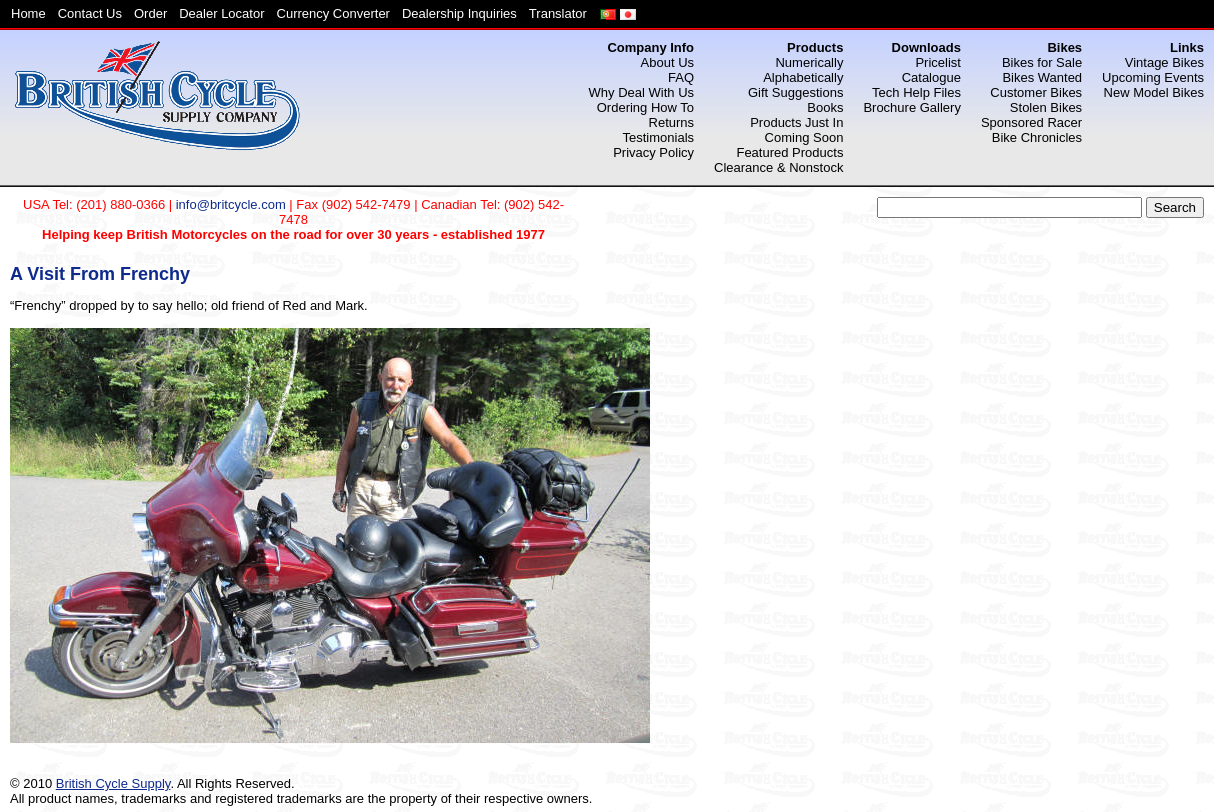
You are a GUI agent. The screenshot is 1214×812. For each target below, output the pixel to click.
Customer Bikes (1036, 92)
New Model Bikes (1154, 92)
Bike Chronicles (1037, 137)
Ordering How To (645, 107)
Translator (558, 13)
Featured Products (789, 152)
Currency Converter (333, 13)
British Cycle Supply (113, 783)
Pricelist (938, 62)
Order (150, 13)
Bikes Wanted (1042, 77)
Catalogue (931, 77)
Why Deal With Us (641, 92)
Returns (672, 122)
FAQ (681, 77)
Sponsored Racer (1031, 122)
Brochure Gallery (912, 107)
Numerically (809, 62)
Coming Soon (804, 137)
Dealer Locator (221, 13)
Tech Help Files (916, 92)
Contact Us (90, 13)
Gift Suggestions (795, 92)
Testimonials (659, 137)
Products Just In (796, 122)
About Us (667, 62)
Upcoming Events (1153, 77)
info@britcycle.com (231, 204)
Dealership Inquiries (459, 13)
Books (825, 107)
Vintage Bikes (1164, 62)
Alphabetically (803, 77)
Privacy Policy (653, 152)
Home (28, 13)
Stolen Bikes (1046, 107)
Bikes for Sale (1042, 62)
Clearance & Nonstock (778, 167)
